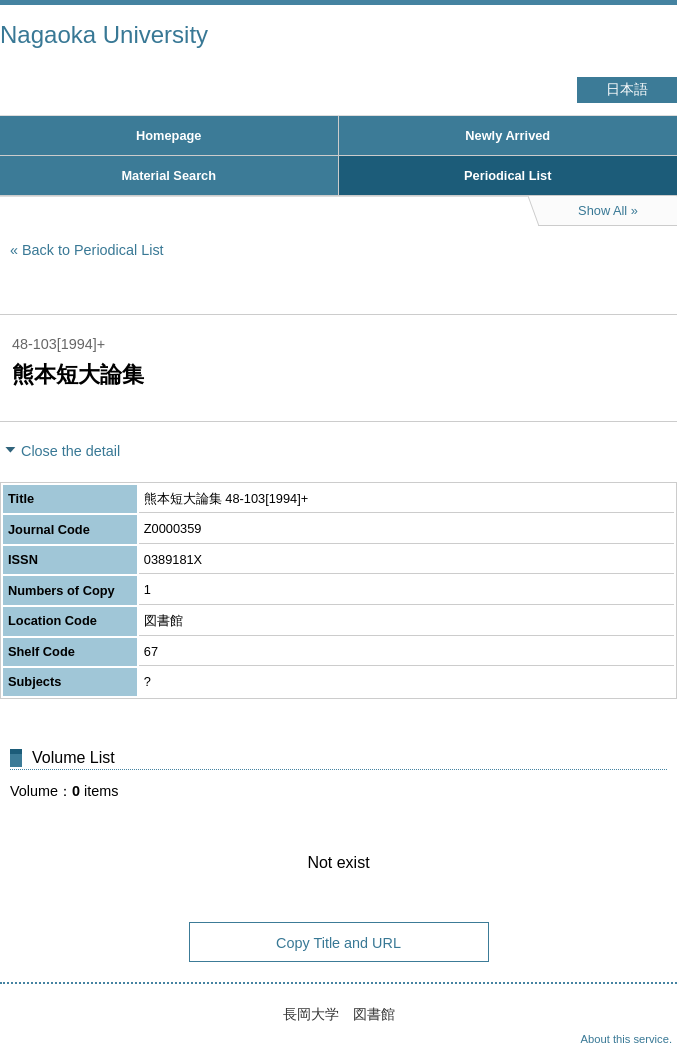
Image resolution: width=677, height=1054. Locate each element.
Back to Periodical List (93, 250)
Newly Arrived (507, 135)
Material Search (168, 175)
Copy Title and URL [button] (338, 943)
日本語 (627, 89)
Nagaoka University (104, 34)
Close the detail (70, 451)
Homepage (168, 135)
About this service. (626, 1039)
